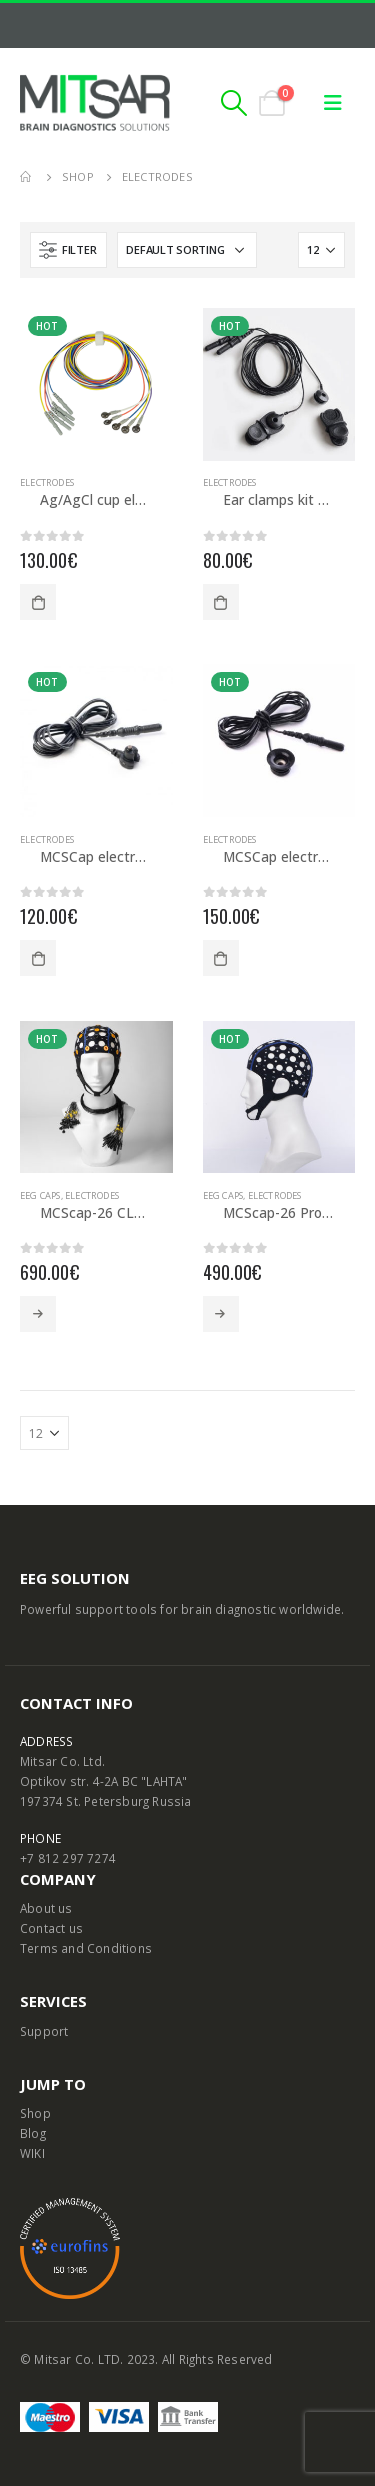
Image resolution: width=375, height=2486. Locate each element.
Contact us (51, 1928)
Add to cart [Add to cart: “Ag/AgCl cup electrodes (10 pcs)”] (38, 602)
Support (44, 2031)
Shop (35, 2113)
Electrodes (47, 482)
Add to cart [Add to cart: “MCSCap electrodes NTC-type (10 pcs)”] (221, 958)
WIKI (32, 2153)
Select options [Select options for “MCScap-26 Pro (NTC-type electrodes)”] (221, 1314)
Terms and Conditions (86, 1948)
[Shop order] (187, 250)
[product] (96, 384)
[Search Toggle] (234, 103)
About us (46, 1908)
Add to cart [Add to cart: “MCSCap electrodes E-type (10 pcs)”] (38, 958)
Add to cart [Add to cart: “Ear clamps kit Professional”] (221, 602)
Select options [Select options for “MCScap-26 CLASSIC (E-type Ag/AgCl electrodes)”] (38, 1314)
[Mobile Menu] (333, 103)
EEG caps (40, 1195)
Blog (33, 2133)
